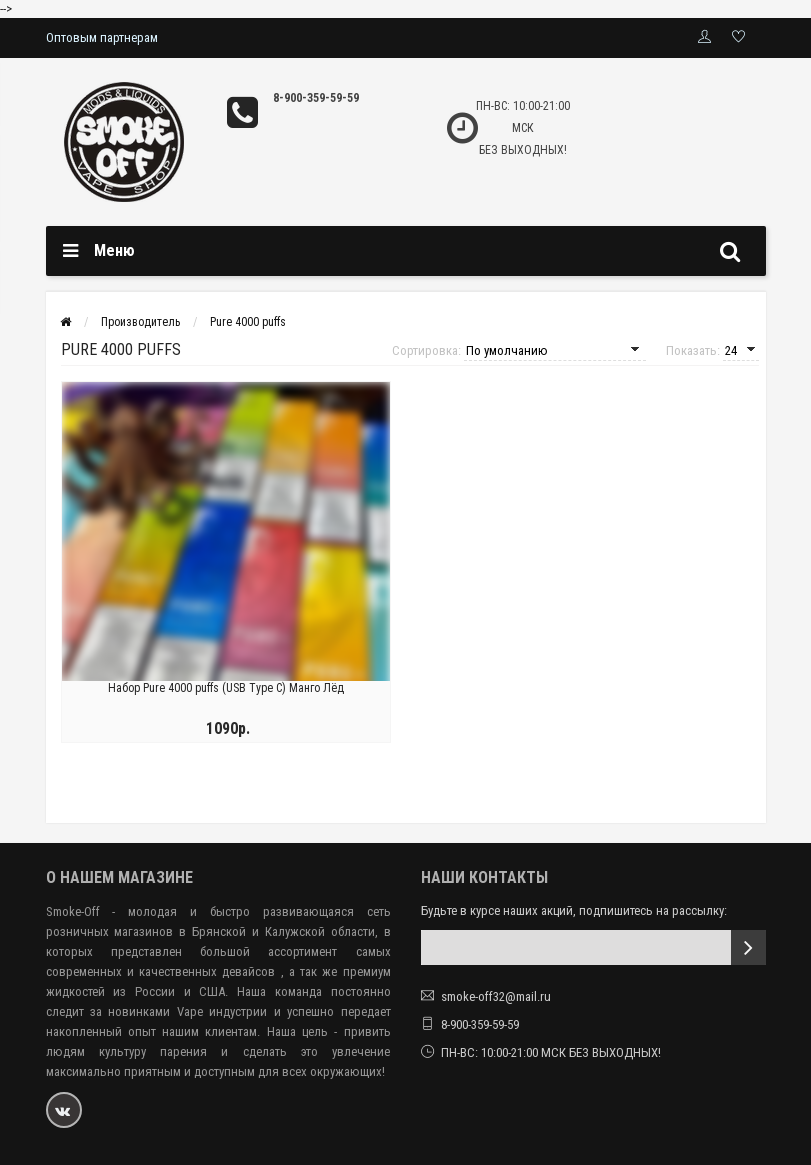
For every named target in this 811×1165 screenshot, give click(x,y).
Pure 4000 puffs (248, 322)
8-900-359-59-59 (316, 98)
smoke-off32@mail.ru (496, 996)
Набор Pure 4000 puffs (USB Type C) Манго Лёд (226, 688)
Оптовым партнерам (102, 37)
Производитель (140, 322)
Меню (114, 250)
